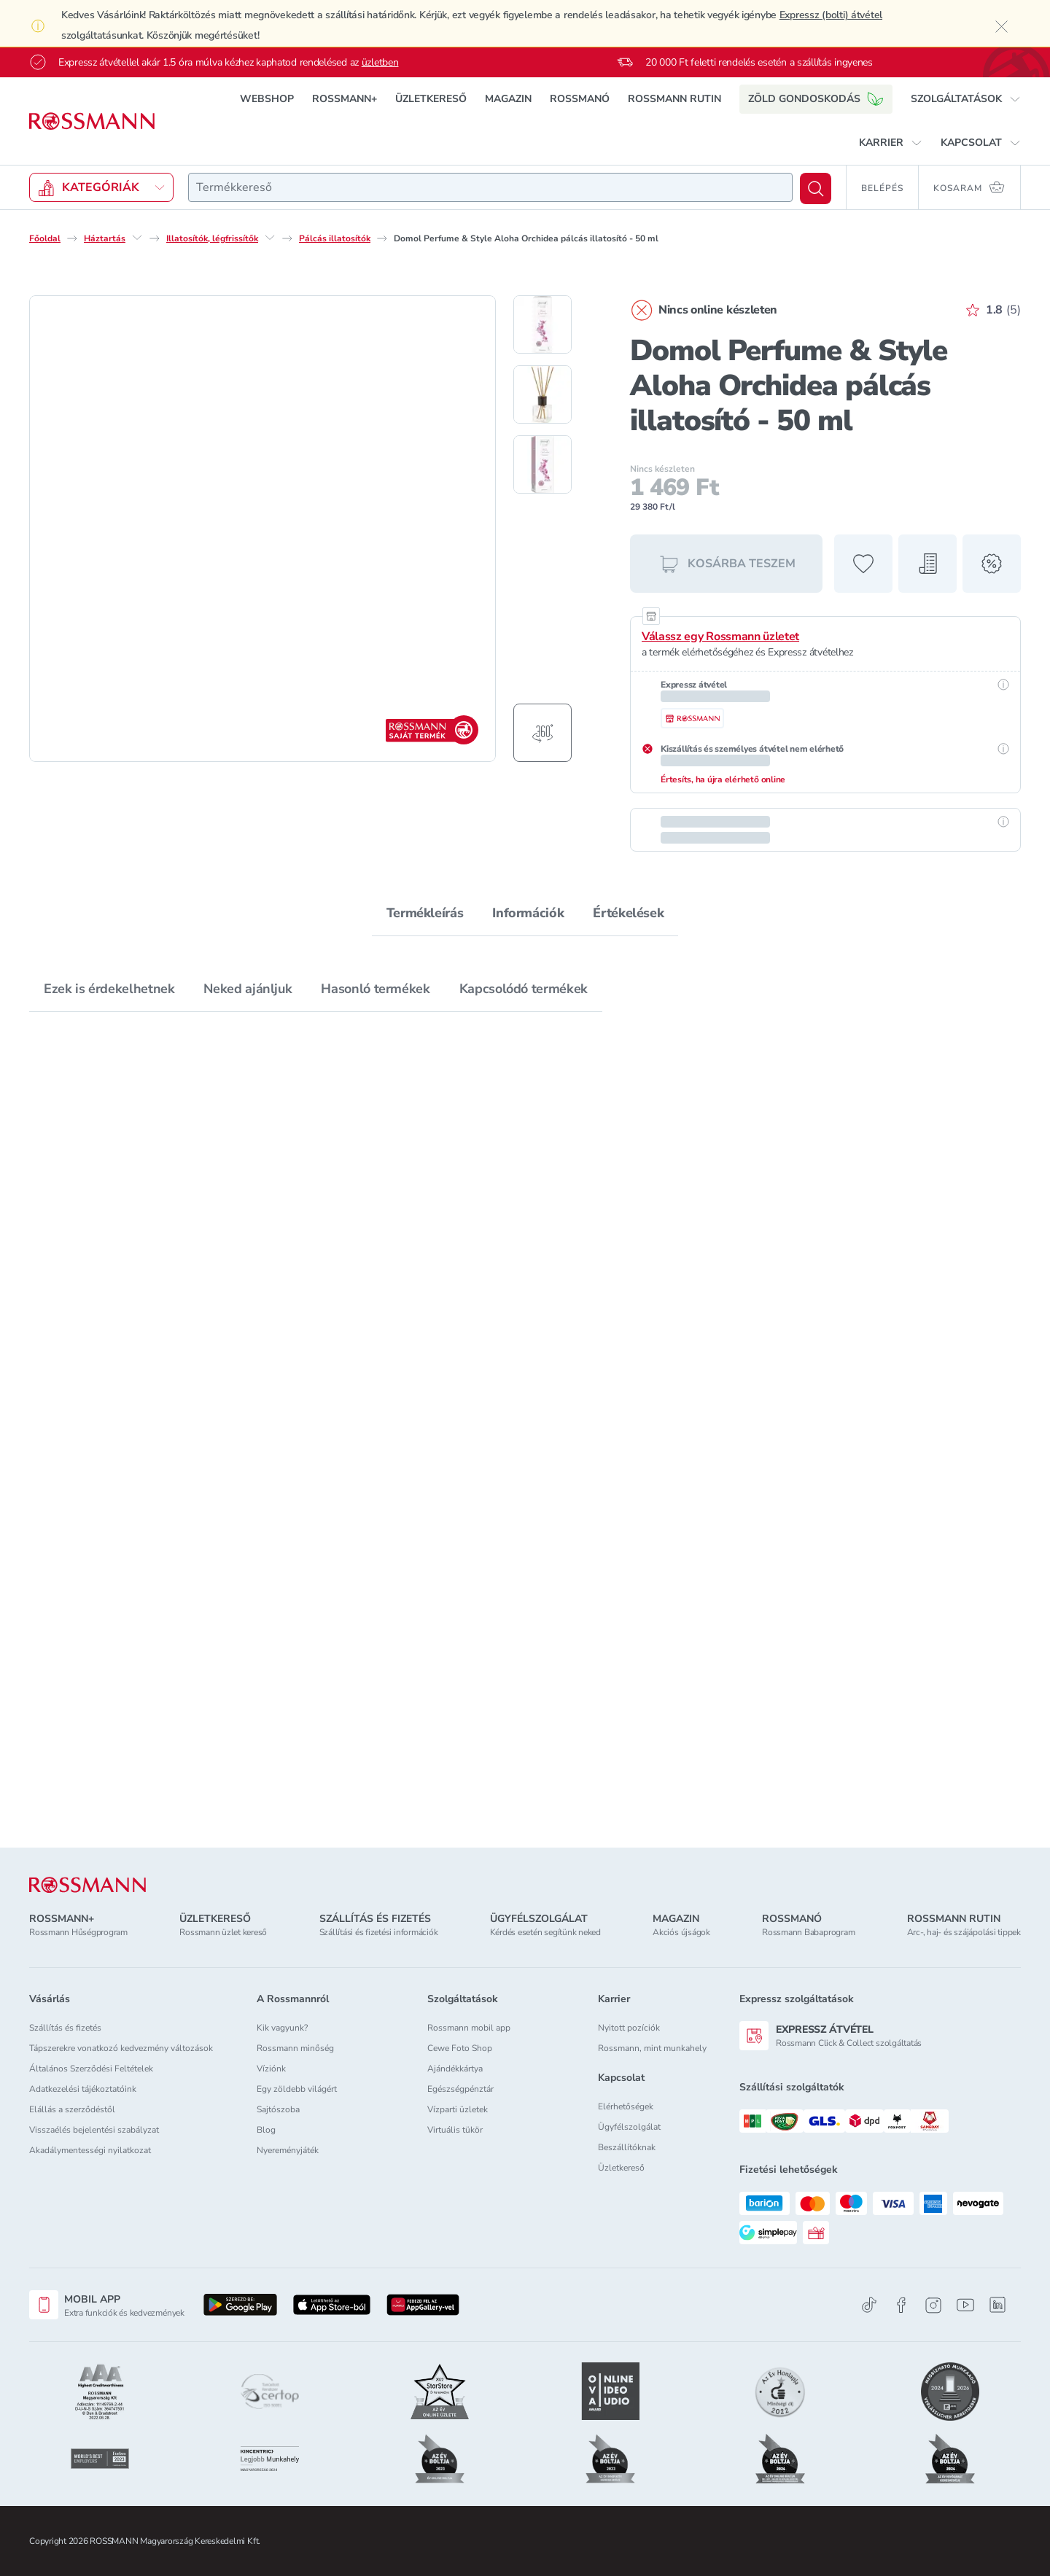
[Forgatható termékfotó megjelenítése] (542, 733)
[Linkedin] (997, 2305)
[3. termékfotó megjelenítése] (542, 464)
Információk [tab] (528, 913)
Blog (266, 2130)
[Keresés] (815, 188)
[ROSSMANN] (87, 1885)
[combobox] (490, 187)
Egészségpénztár (460, 2089)
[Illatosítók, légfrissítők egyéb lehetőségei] (270, 238)
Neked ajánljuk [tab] (247, 988)
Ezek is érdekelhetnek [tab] (109, 988)
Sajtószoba (278, 2109)
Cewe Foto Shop (459, 2048)
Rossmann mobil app (468, 2028)
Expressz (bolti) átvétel (830, 15)
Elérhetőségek (625, 2106)
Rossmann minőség (295, 2048)
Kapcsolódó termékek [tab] (523, 988)
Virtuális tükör (455, 2130)
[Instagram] (933, 2305)
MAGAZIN (508, 99)
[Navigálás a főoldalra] (92, 121)
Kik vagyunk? (282, 2028)
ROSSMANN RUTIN (674, 99)
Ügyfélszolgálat (629, 2127)
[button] (966, 99)
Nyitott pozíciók (629, 2028)
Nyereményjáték (288, 2150)
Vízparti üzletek (457, 2109)
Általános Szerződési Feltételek (91, 2068)
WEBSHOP (267, 99)
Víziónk (271, 2068)
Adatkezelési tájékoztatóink (82, 2089)
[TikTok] (869, 2305)
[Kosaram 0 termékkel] (970, 187)
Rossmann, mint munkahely (652, 2048)
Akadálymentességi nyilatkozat (90, 2150)
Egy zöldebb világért (297, 2089)
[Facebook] (901, 2305)
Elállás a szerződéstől (72, 2109)
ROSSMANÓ (580, 99)
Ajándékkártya (455, 2068)
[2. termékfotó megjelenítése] (542, 394)
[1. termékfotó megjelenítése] (542, 324)
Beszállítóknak (627, 2147)
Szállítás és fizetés (65, 2028)
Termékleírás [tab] (425, 913)
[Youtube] (965, 2305)
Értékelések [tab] (628, 913)
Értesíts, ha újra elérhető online (723, 779)
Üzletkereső (621, 2168)
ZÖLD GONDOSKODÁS (816, 99)
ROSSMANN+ (344, 99)
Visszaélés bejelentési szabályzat (94, 2130)
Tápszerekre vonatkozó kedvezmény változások (121, 2048)
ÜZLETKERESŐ (431, 99)
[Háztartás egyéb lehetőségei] (137, 238)
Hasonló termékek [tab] (375, 988)
